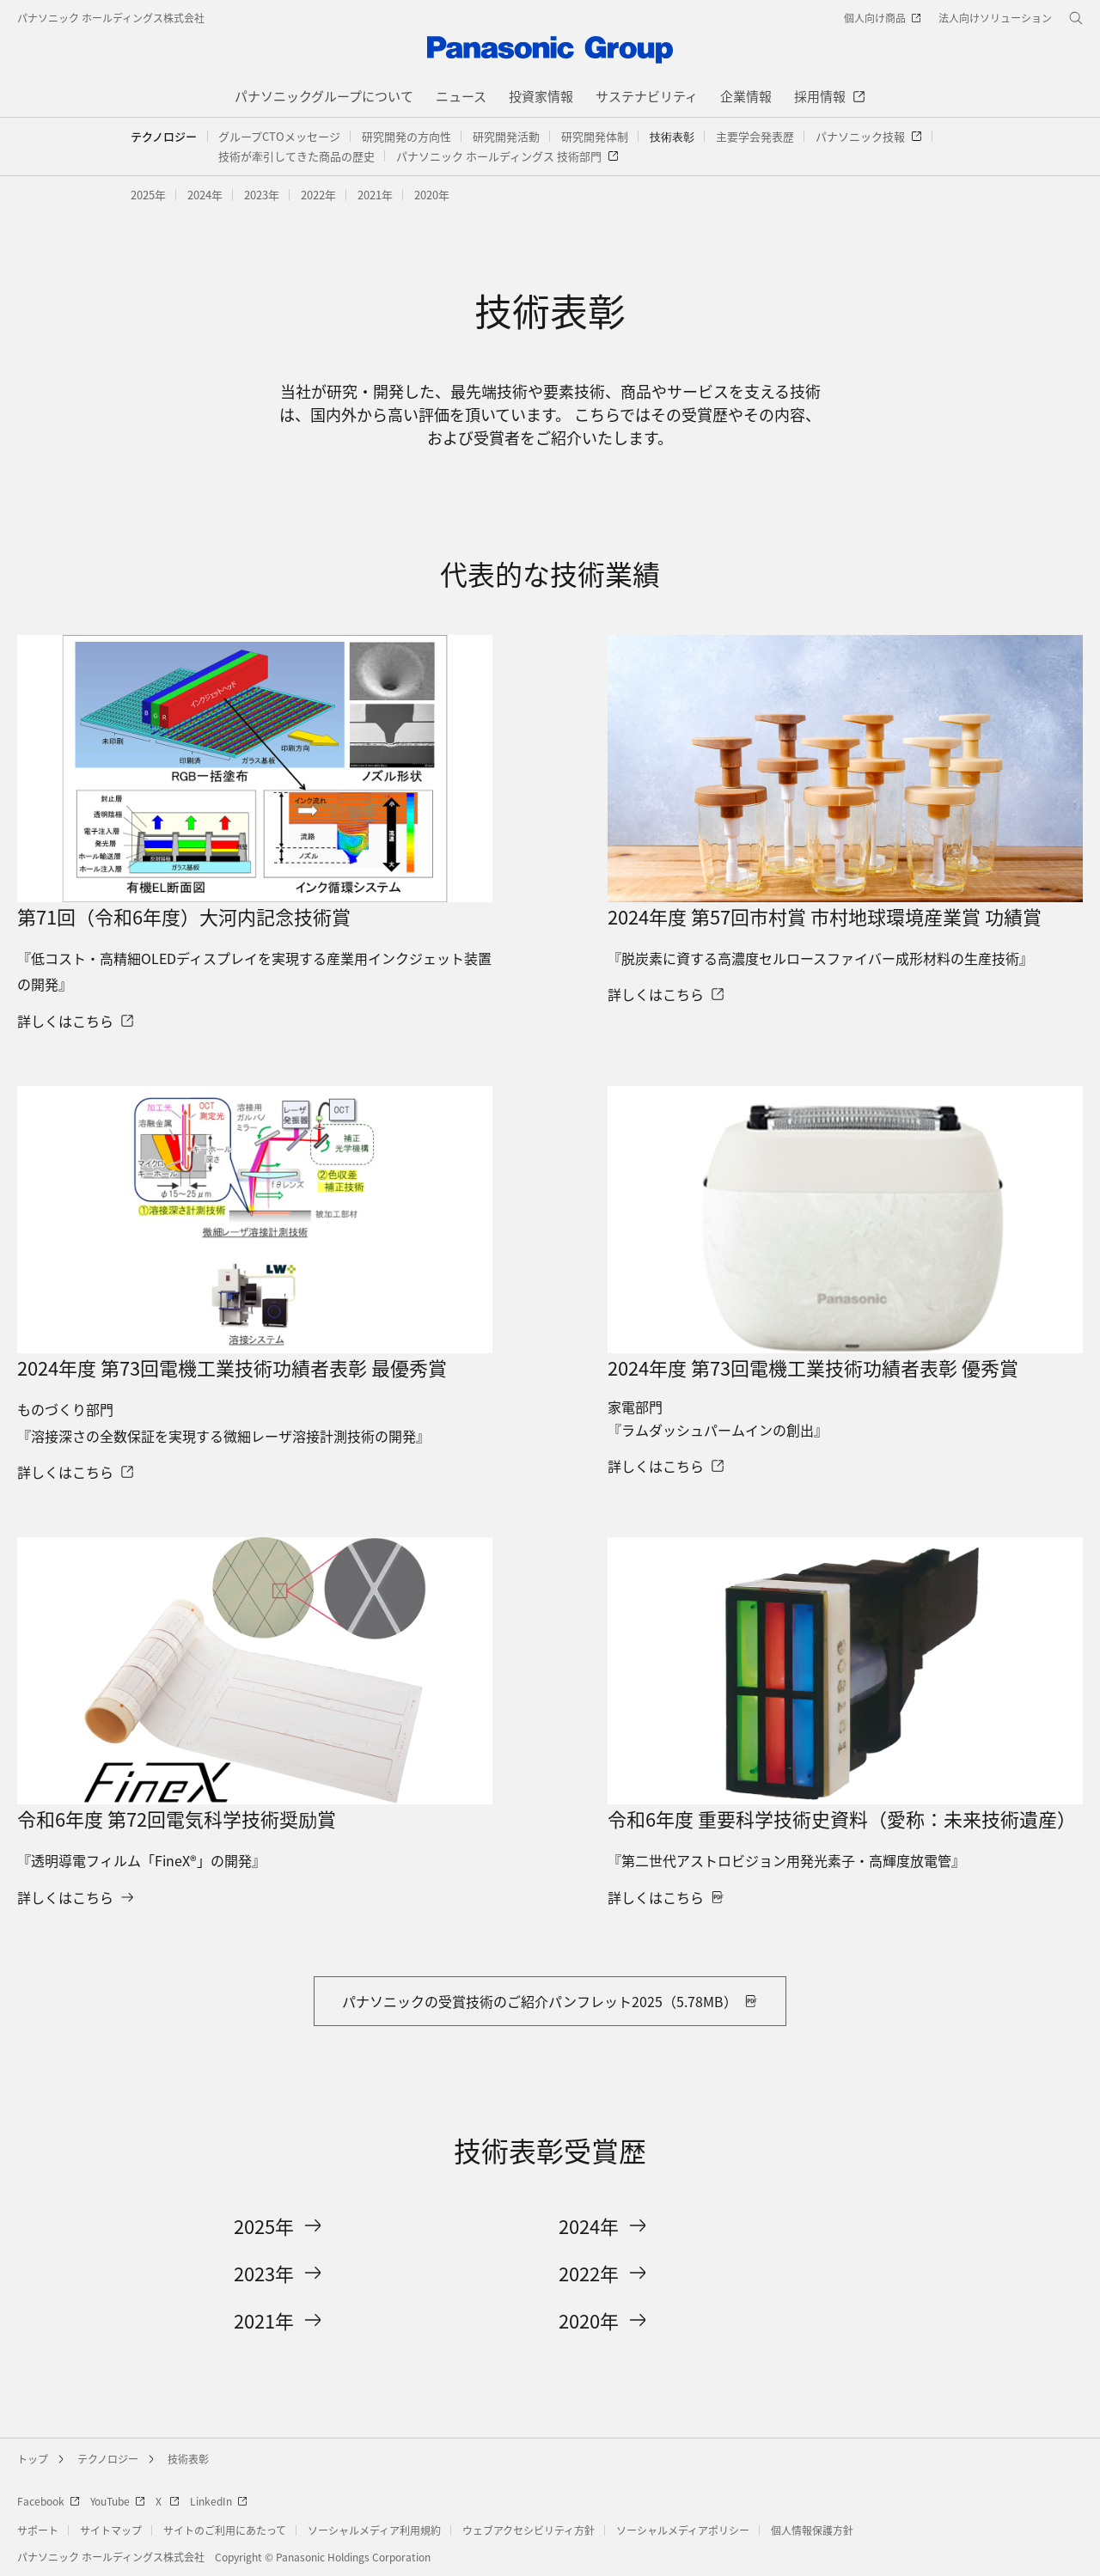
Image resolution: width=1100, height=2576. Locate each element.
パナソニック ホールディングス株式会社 (111, 17)
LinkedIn (219, 2501)
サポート (37, 2530)
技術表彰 (188, 2458)
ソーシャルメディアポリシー (682, 2530)
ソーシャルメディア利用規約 (374, 2530)
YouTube (117, 2501)
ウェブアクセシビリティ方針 (528, 2530)
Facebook (48, 2501)
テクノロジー (164, 136)
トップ (32, 2458)
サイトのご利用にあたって (224, 2530)
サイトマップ (111, 2530)
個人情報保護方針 (812, 2530)
